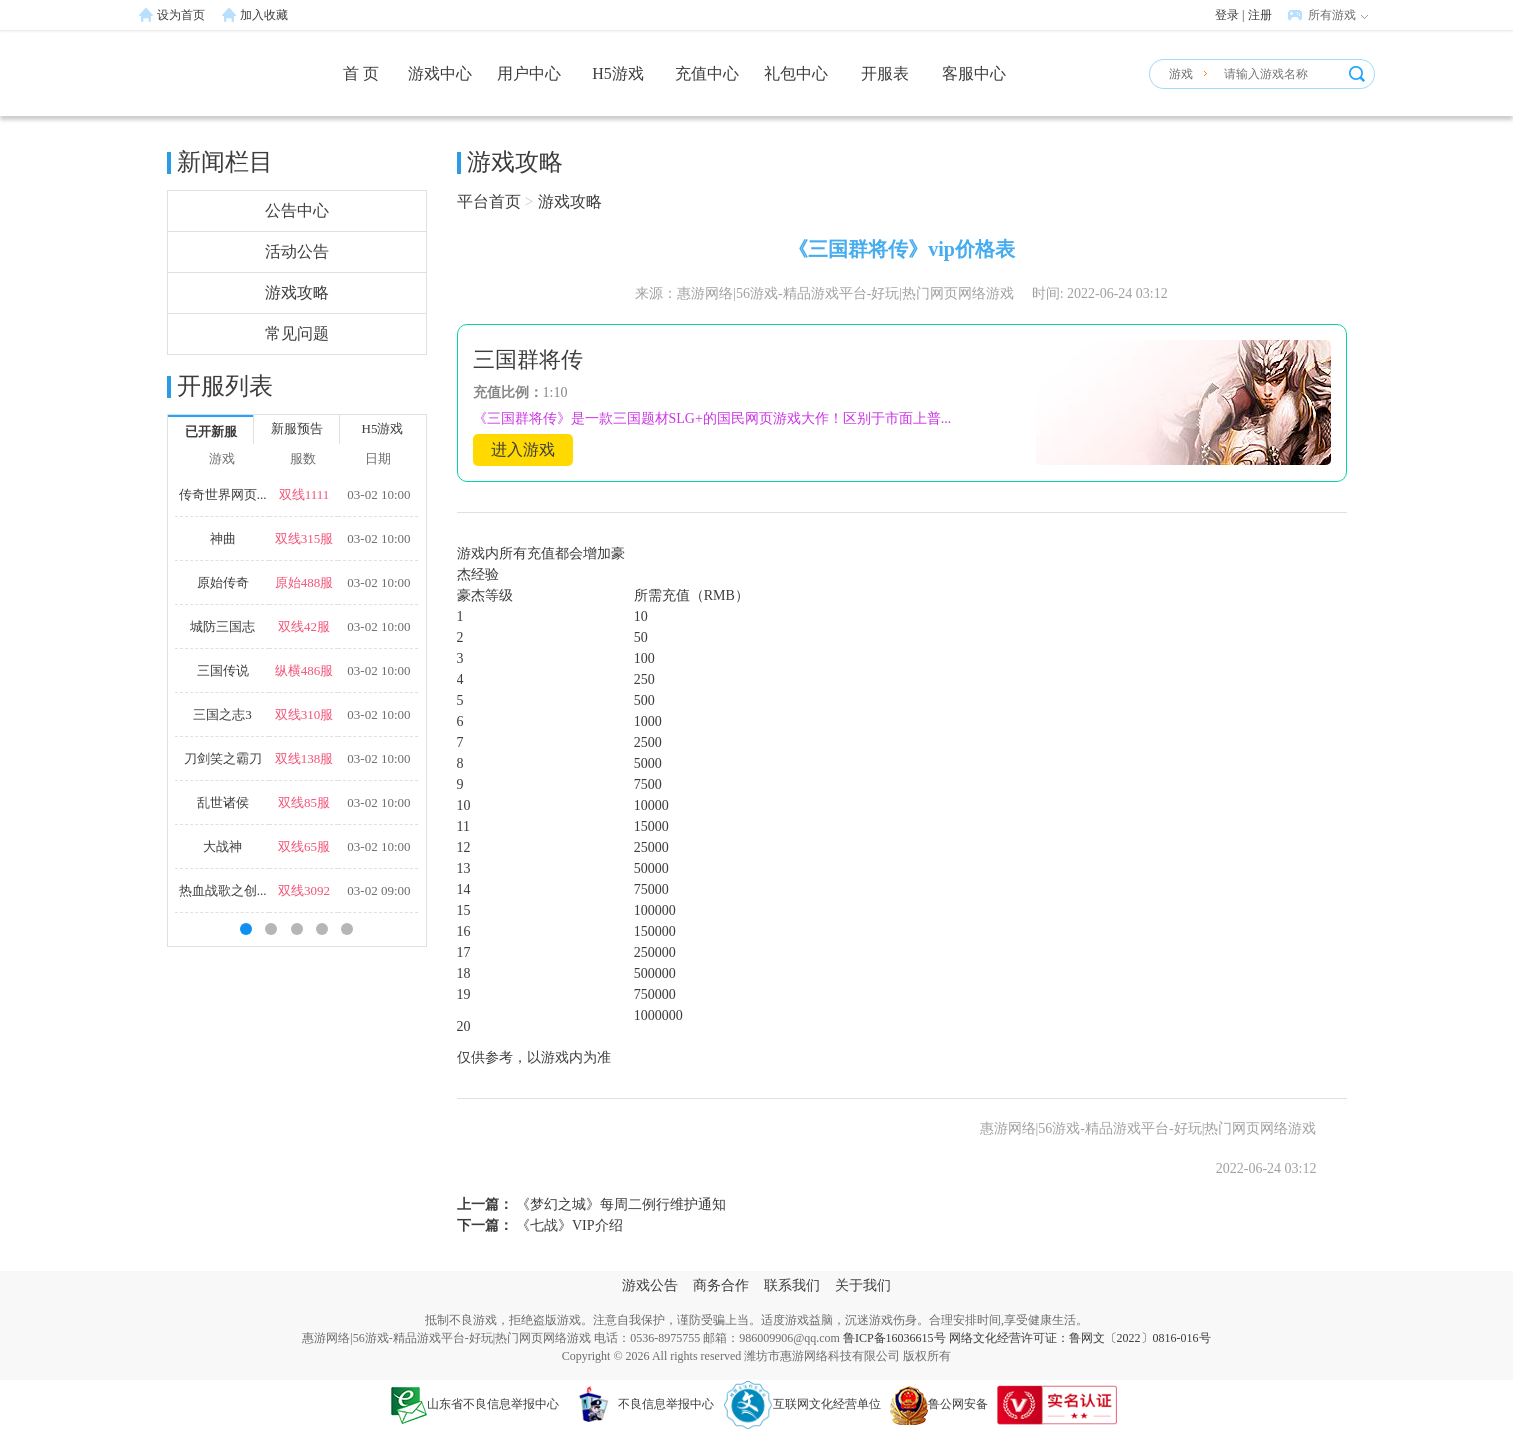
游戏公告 (650, 1285)
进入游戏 (523, 449)
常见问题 (297, 333)
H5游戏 (618, 73)
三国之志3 (222, 714)
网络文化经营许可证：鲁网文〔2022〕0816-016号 (1080, 1338)
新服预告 (297, 428)
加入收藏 (264, 15)
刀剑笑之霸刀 (223, 758)
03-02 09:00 (378, 890)
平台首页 (489, 201)
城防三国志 (222, 626)
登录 (1227, 15)
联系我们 (792, 1285)
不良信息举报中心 (641, 1404)
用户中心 (529, 73)
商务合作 (721, 1285)
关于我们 (863, 1285)
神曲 (223, 538)
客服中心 (974, 73)
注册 (1260, 15)
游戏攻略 (297, 292)
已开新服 (211, 431)
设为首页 (181, 15)
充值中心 (707, 73)
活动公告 (297, 251)
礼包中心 (796, 73)
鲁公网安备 (939, 1404)
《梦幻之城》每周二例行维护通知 (620, 1204)
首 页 (361, 73)
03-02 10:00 (378, 494)
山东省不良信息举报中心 (475, 1404)
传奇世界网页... (223, 494)
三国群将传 (528, 359)
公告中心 (297, 210)
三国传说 (223, 670)
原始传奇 (223, 582)
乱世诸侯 (223, 802)
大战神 (222, 846)
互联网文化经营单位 (802, 1404)
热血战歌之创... (223, 890)
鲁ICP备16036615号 (894, 1338)
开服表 (885, 73)
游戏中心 (440, 73)
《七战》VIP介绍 (568, 1225)
